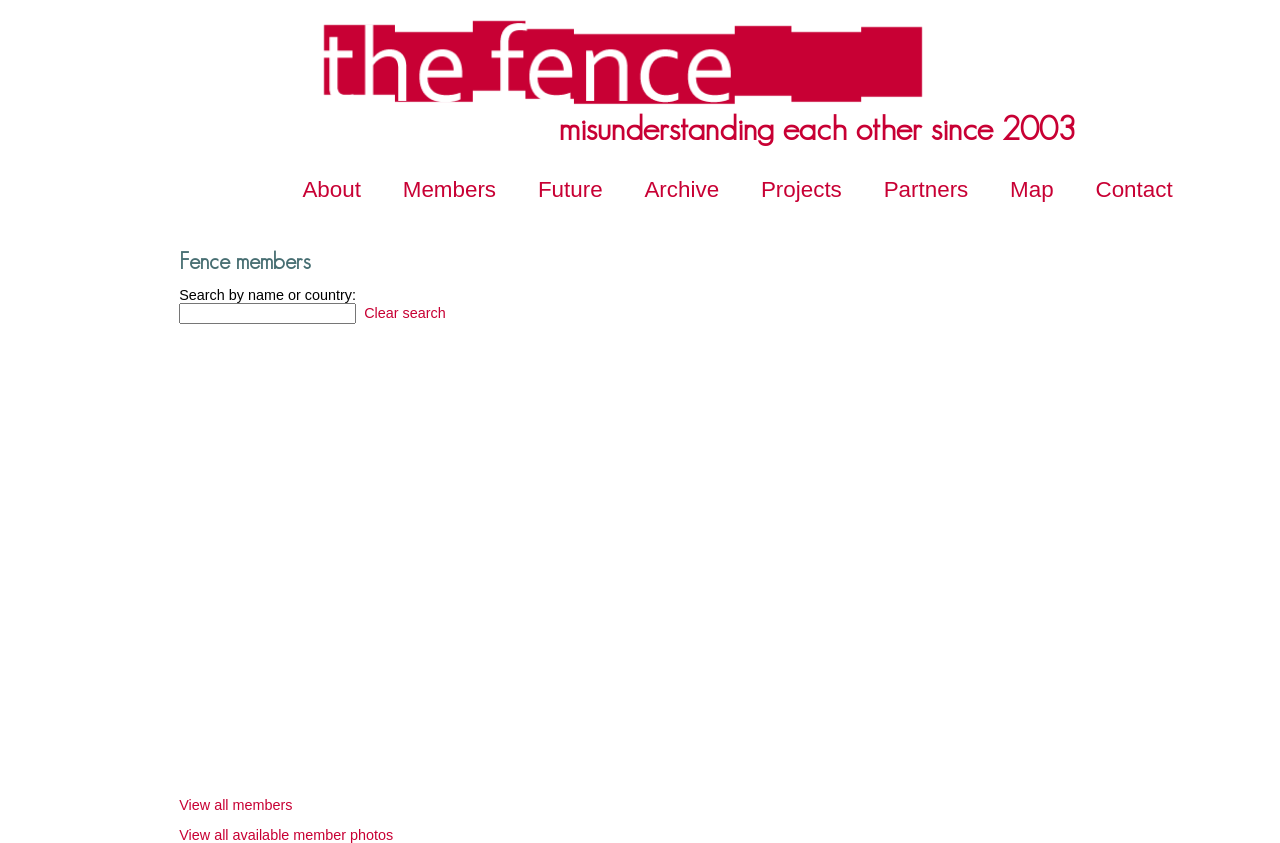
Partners (926, 189)
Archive (681, 189)
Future (570, 189)
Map (1032, 189)
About (331, 189)
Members (449, 189)
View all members (235, 805)
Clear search (403, 313)
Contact (1134, 189)
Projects (801, 189)
